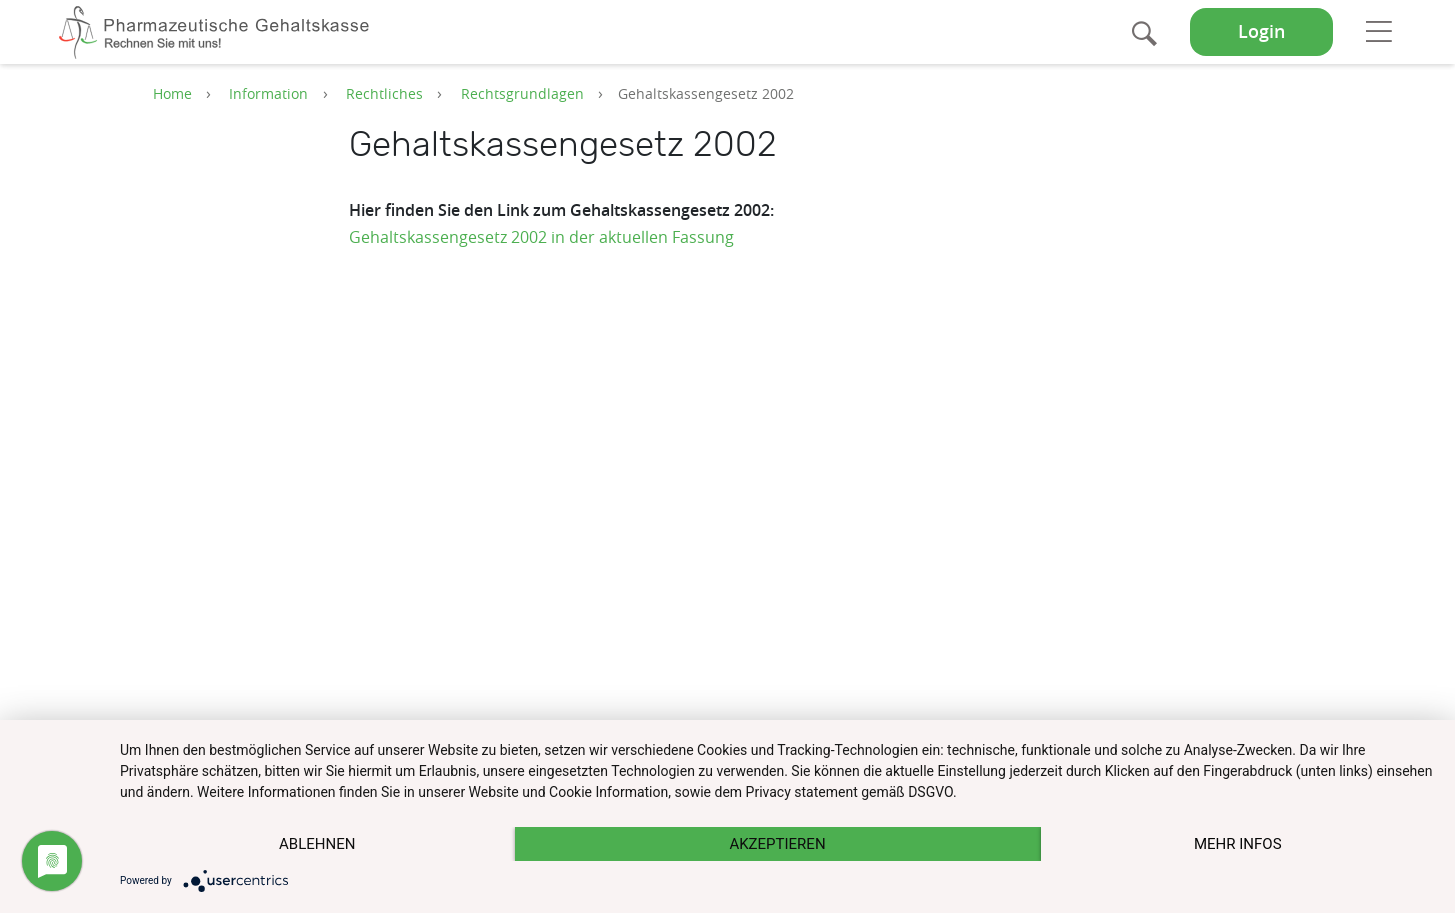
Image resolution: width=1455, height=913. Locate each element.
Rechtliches (384, 93)
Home (172, 93)
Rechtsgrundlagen (522, 93)
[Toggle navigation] (1378, 31)
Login (1261, 31)
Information (268, 93)
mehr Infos (1238, 844)
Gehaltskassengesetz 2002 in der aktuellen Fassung (541, 237)
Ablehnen (317, 844)
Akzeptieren (777, 844)
